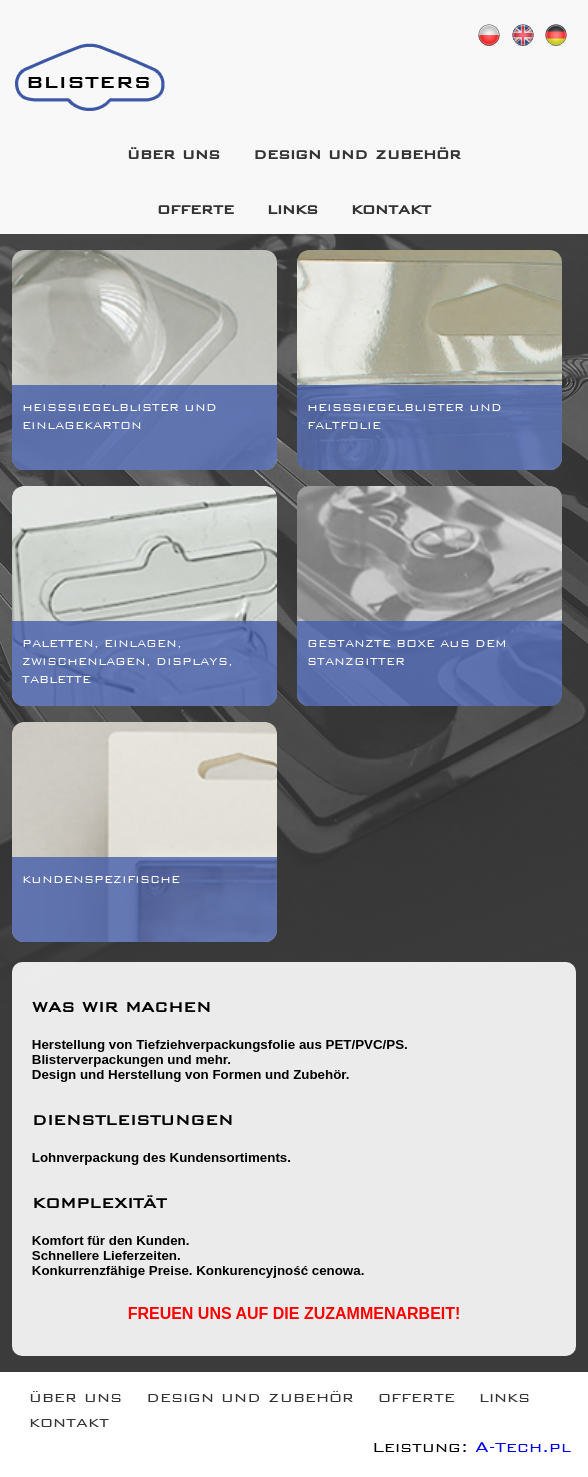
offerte (195, 211)
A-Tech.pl (523, 1449)
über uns (173, 156)
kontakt (391, 211)
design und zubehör (357, 156)
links (292, 211)
